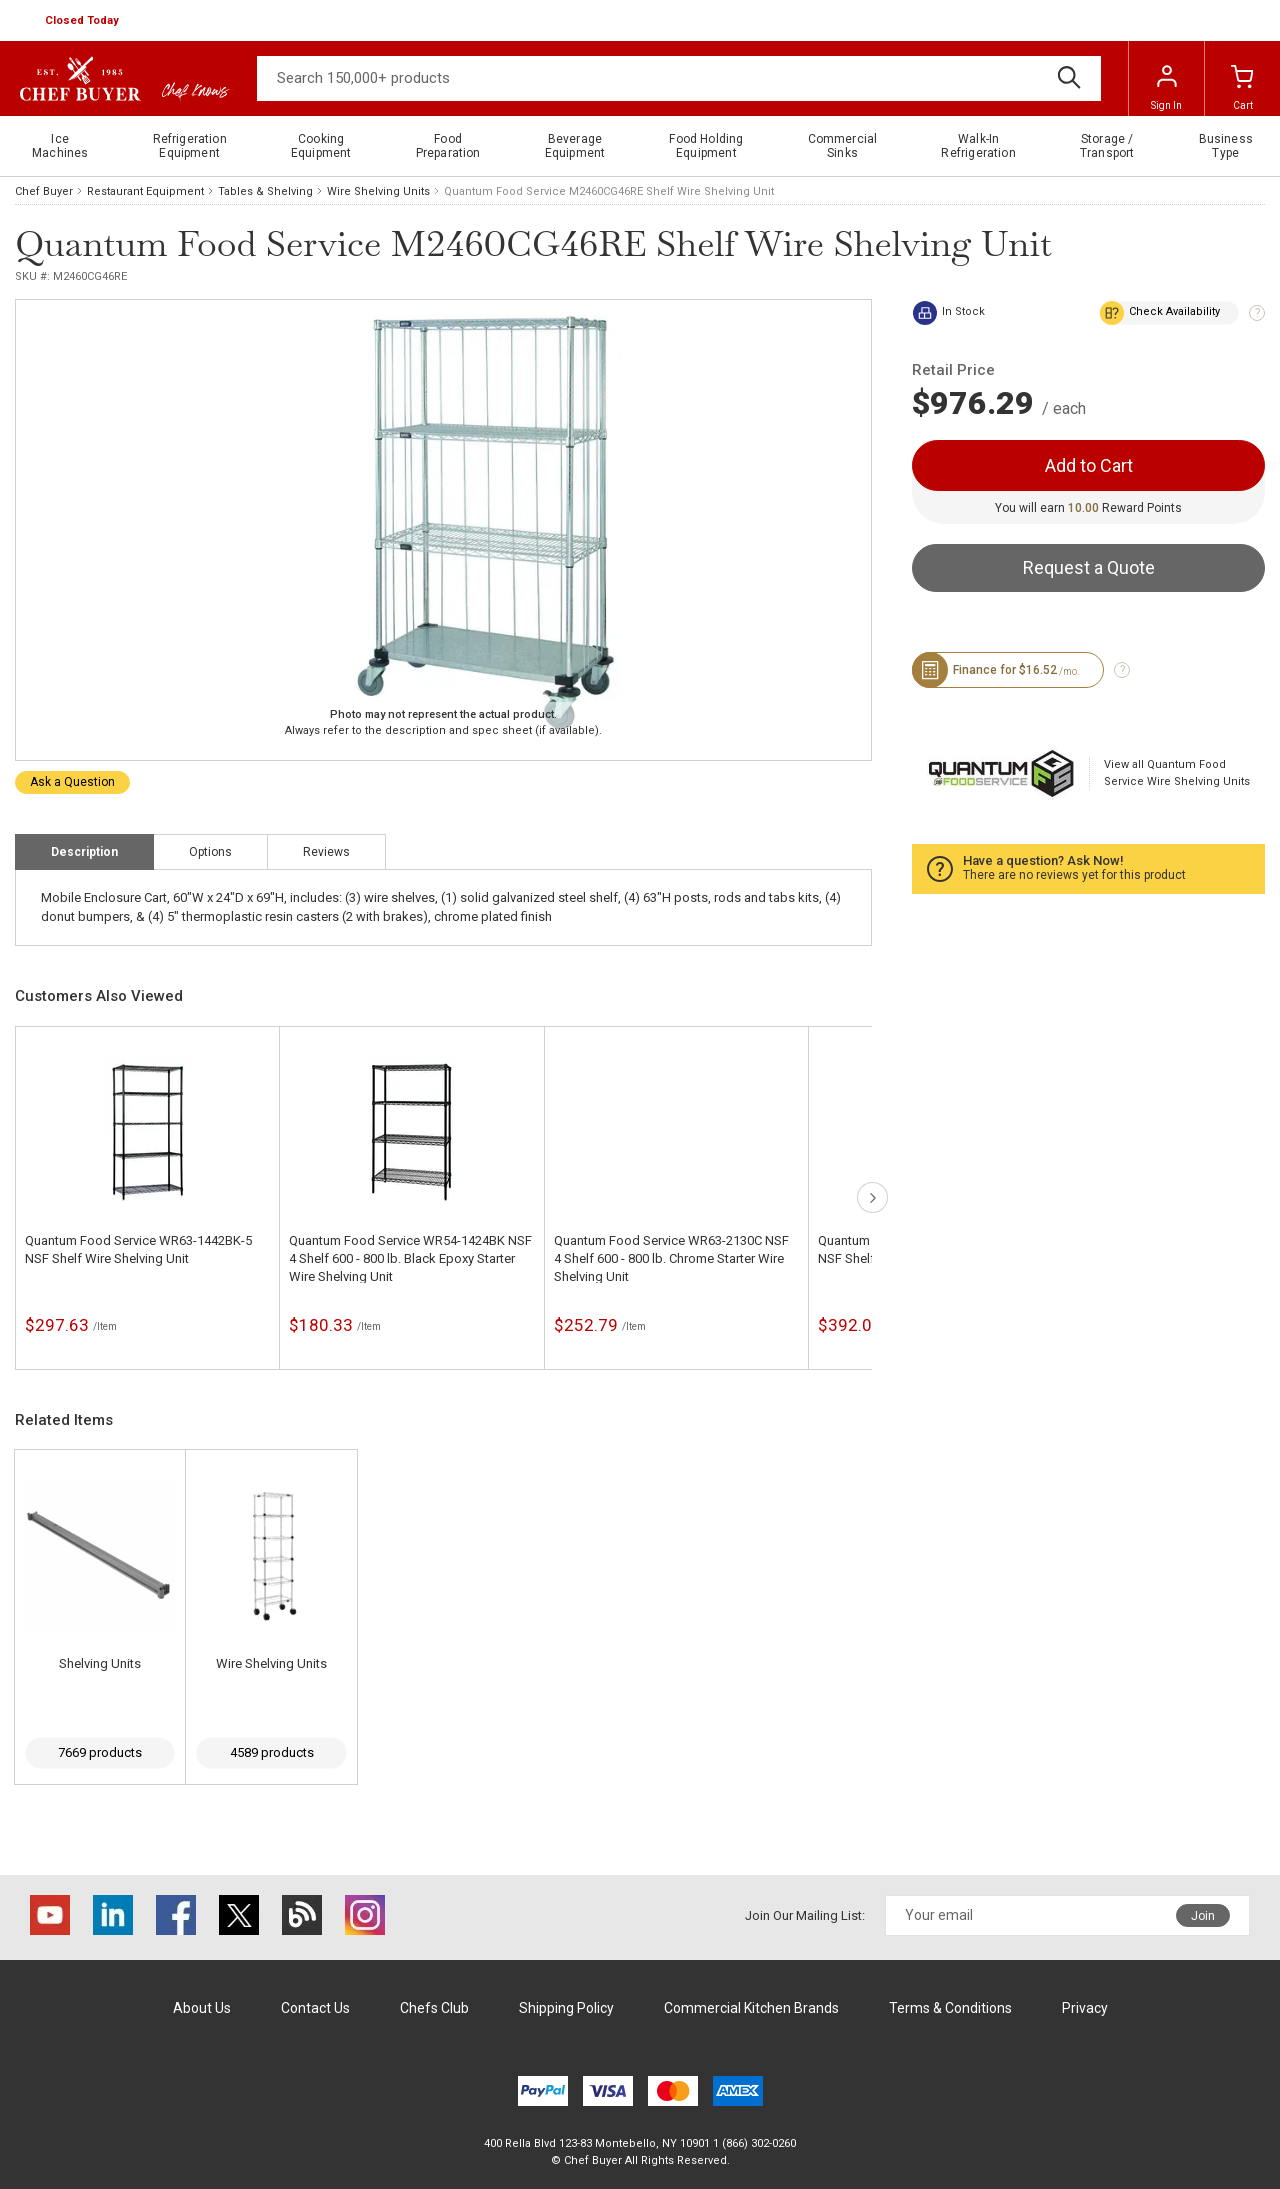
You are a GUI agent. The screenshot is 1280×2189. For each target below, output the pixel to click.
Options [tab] (210, 852)
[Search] (679, 78)
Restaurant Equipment (145, 191)
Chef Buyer (44, 191)
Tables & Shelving (265, 191)
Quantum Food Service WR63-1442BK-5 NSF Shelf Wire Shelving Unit (138, 1249)
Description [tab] (84, 852)
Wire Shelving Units (378, 191)
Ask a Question (72, 782)
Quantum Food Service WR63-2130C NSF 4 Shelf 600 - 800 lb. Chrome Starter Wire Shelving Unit (671, 1258)
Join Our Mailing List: (805, 1915)
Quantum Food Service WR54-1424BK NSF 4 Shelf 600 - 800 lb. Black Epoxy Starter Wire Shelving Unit (410, 1258)
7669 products (100, 1752)
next (872, 1197)
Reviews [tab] (326, 852)
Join (1203, 1916)
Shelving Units (100, 1663)
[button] (84, 21)
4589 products (272, 1752)
